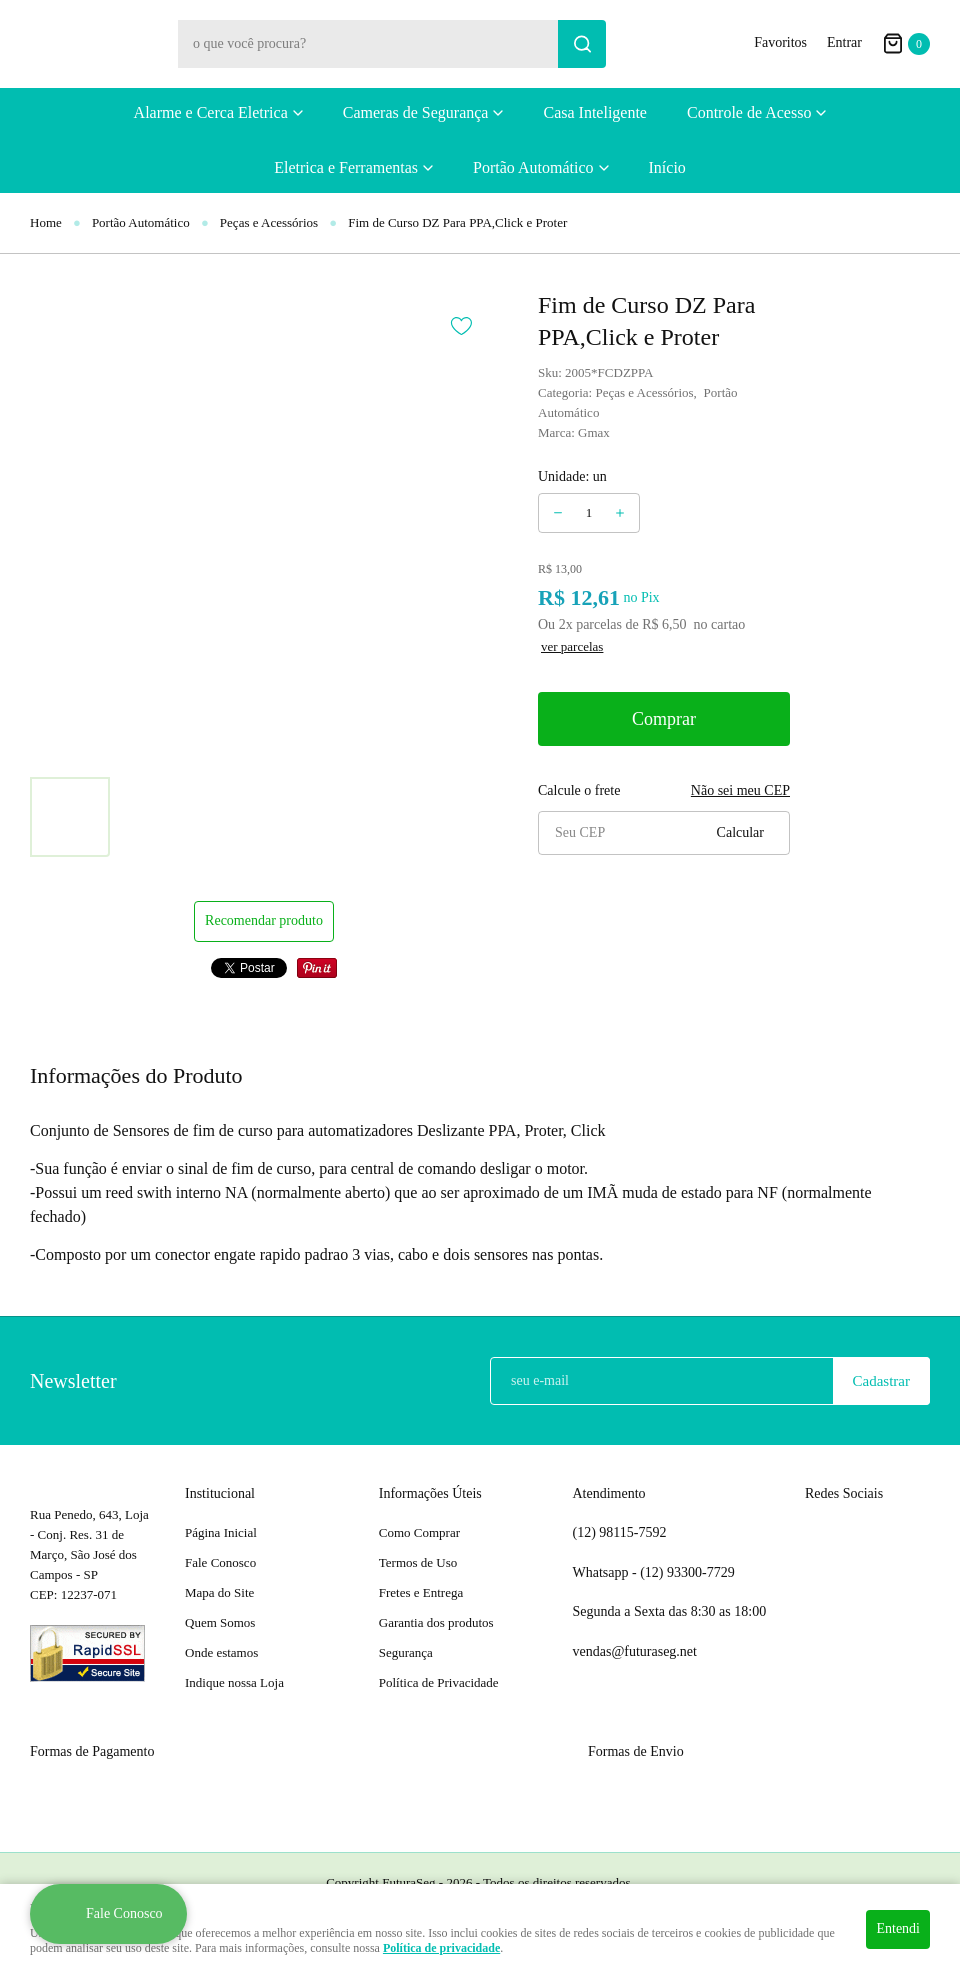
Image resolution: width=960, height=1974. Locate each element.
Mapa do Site (219, 1592)
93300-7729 (689, 1573)
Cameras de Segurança (416, 112)
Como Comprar (419, 1532)
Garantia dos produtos (436, 1622)
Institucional (220, 1493)
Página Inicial (221, 1532)
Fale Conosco (220, 1562)
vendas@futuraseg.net (635, 1651)
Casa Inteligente (595, 112)
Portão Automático (533, 167)
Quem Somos (220, 1622)
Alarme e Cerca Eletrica (211, 112)
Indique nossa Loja (234, 1682)
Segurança (406, 1652)
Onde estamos (221, 1652)
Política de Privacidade (439, 1682)
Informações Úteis (430, 1493)
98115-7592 (620, 1533)
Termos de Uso (418, 1562)
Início (667, 167)
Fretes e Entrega (421, 1592)
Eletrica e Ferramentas (346, 167)
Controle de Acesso (749, 112)
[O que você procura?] (582, 44)
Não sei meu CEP (740, 790)
